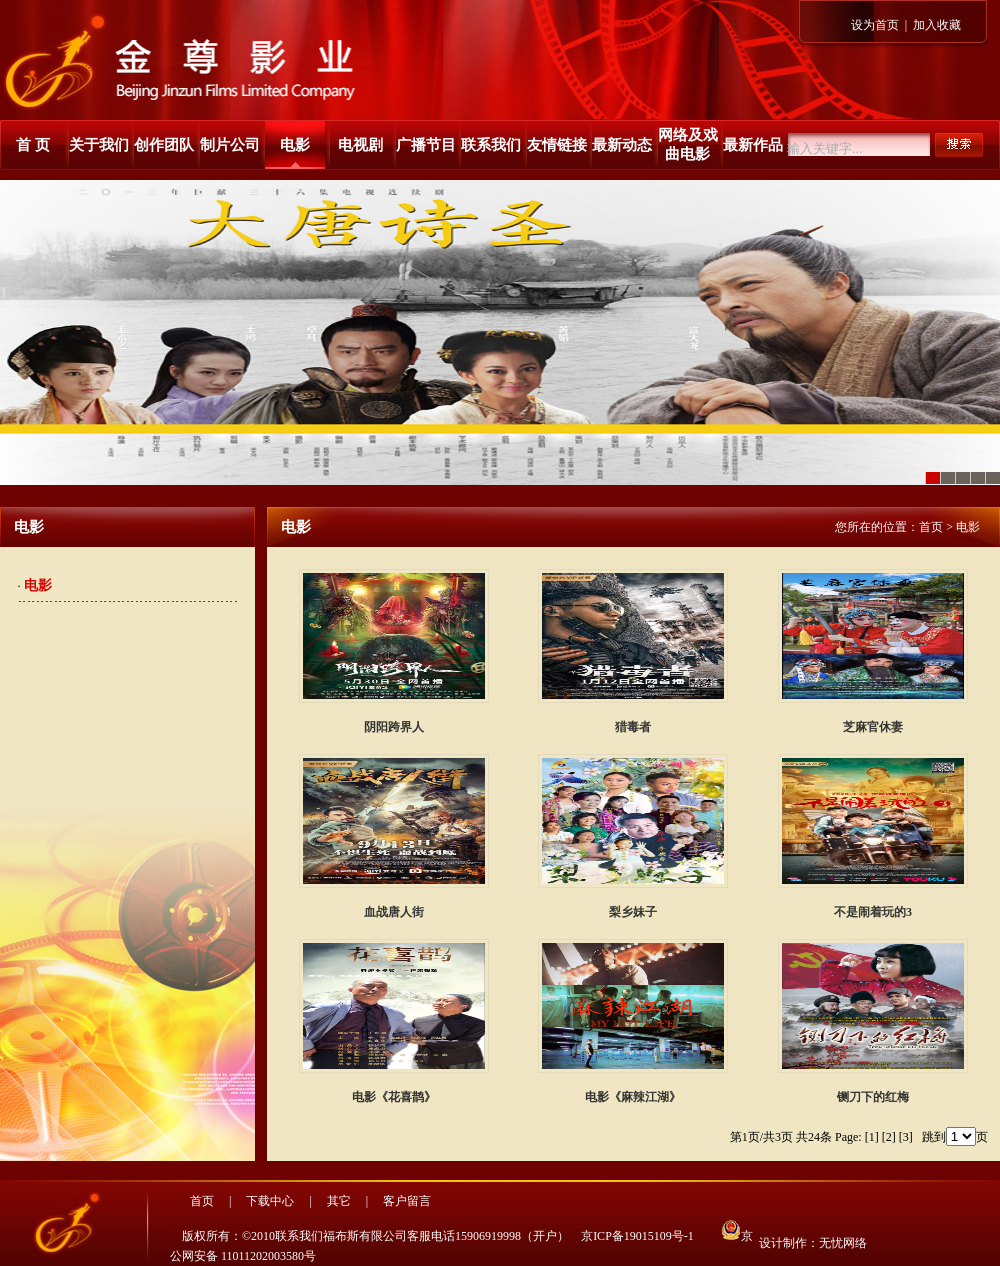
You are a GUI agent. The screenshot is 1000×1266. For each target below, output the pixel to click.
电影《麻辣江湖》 (633, 1097)
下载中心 (270, 1201)
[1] (872, 1137)
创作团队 (164, 145)
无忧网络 (843, 1243)
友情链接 (557, 145)
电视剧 (360, 145)
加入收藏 (937, 25)
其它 (339, 1201)
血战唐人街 (394, 912)
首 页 (33, 145)
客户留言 (407, 1201)
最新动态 (622, 145)
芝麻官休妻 (873, 727)
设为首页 (875, 25)
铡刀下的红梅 (873, 1097)
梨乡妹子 (633, 912)
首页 (931, 527)
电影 (295, 145)
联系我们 (491, 145)
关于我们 (99, 145)
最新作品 (753, 145)
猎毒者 (633, 727)
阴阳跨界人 (394, 727)
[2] (889, 1137)
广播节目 (426, 145)
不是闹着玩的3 (873, 912)
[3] (906, 1137)
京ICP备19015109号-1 (637, 1236)
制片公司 (230, 145)
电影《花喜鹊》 (394, 1097)
